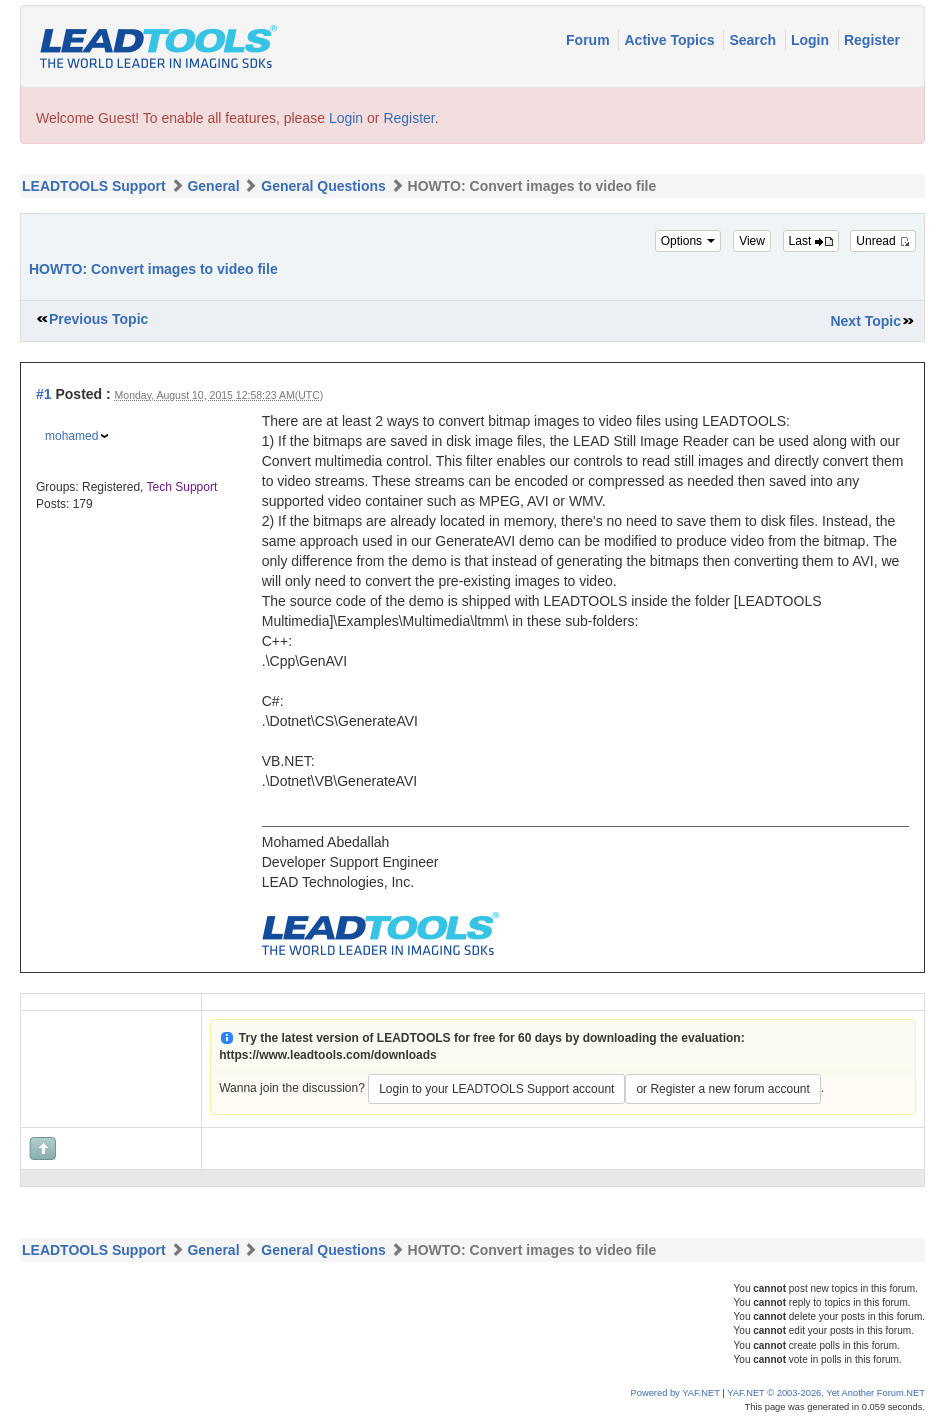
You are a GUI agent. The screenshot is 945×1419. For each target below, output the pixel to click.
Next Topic (865, 321)
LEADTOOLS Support (94, 186)
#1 (44, 394)
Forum (589, 40)
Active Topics (671, 40)
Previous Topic (98, 319)
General (213, 186)
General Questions (323, 186)
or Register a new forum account (722, 1089)
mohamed (71, 436)
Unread (883, 241)
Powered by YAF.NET (675, 1393)
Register (872, 40)
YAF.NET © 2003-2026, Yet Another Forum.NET (826, 1393)
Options (688, 241)
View (752, 241)
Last (811, 241)
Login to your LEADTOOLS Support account (496, 1089)
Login (812, 40)
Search (754, 40)
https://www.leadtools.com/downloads (328, 1055)
